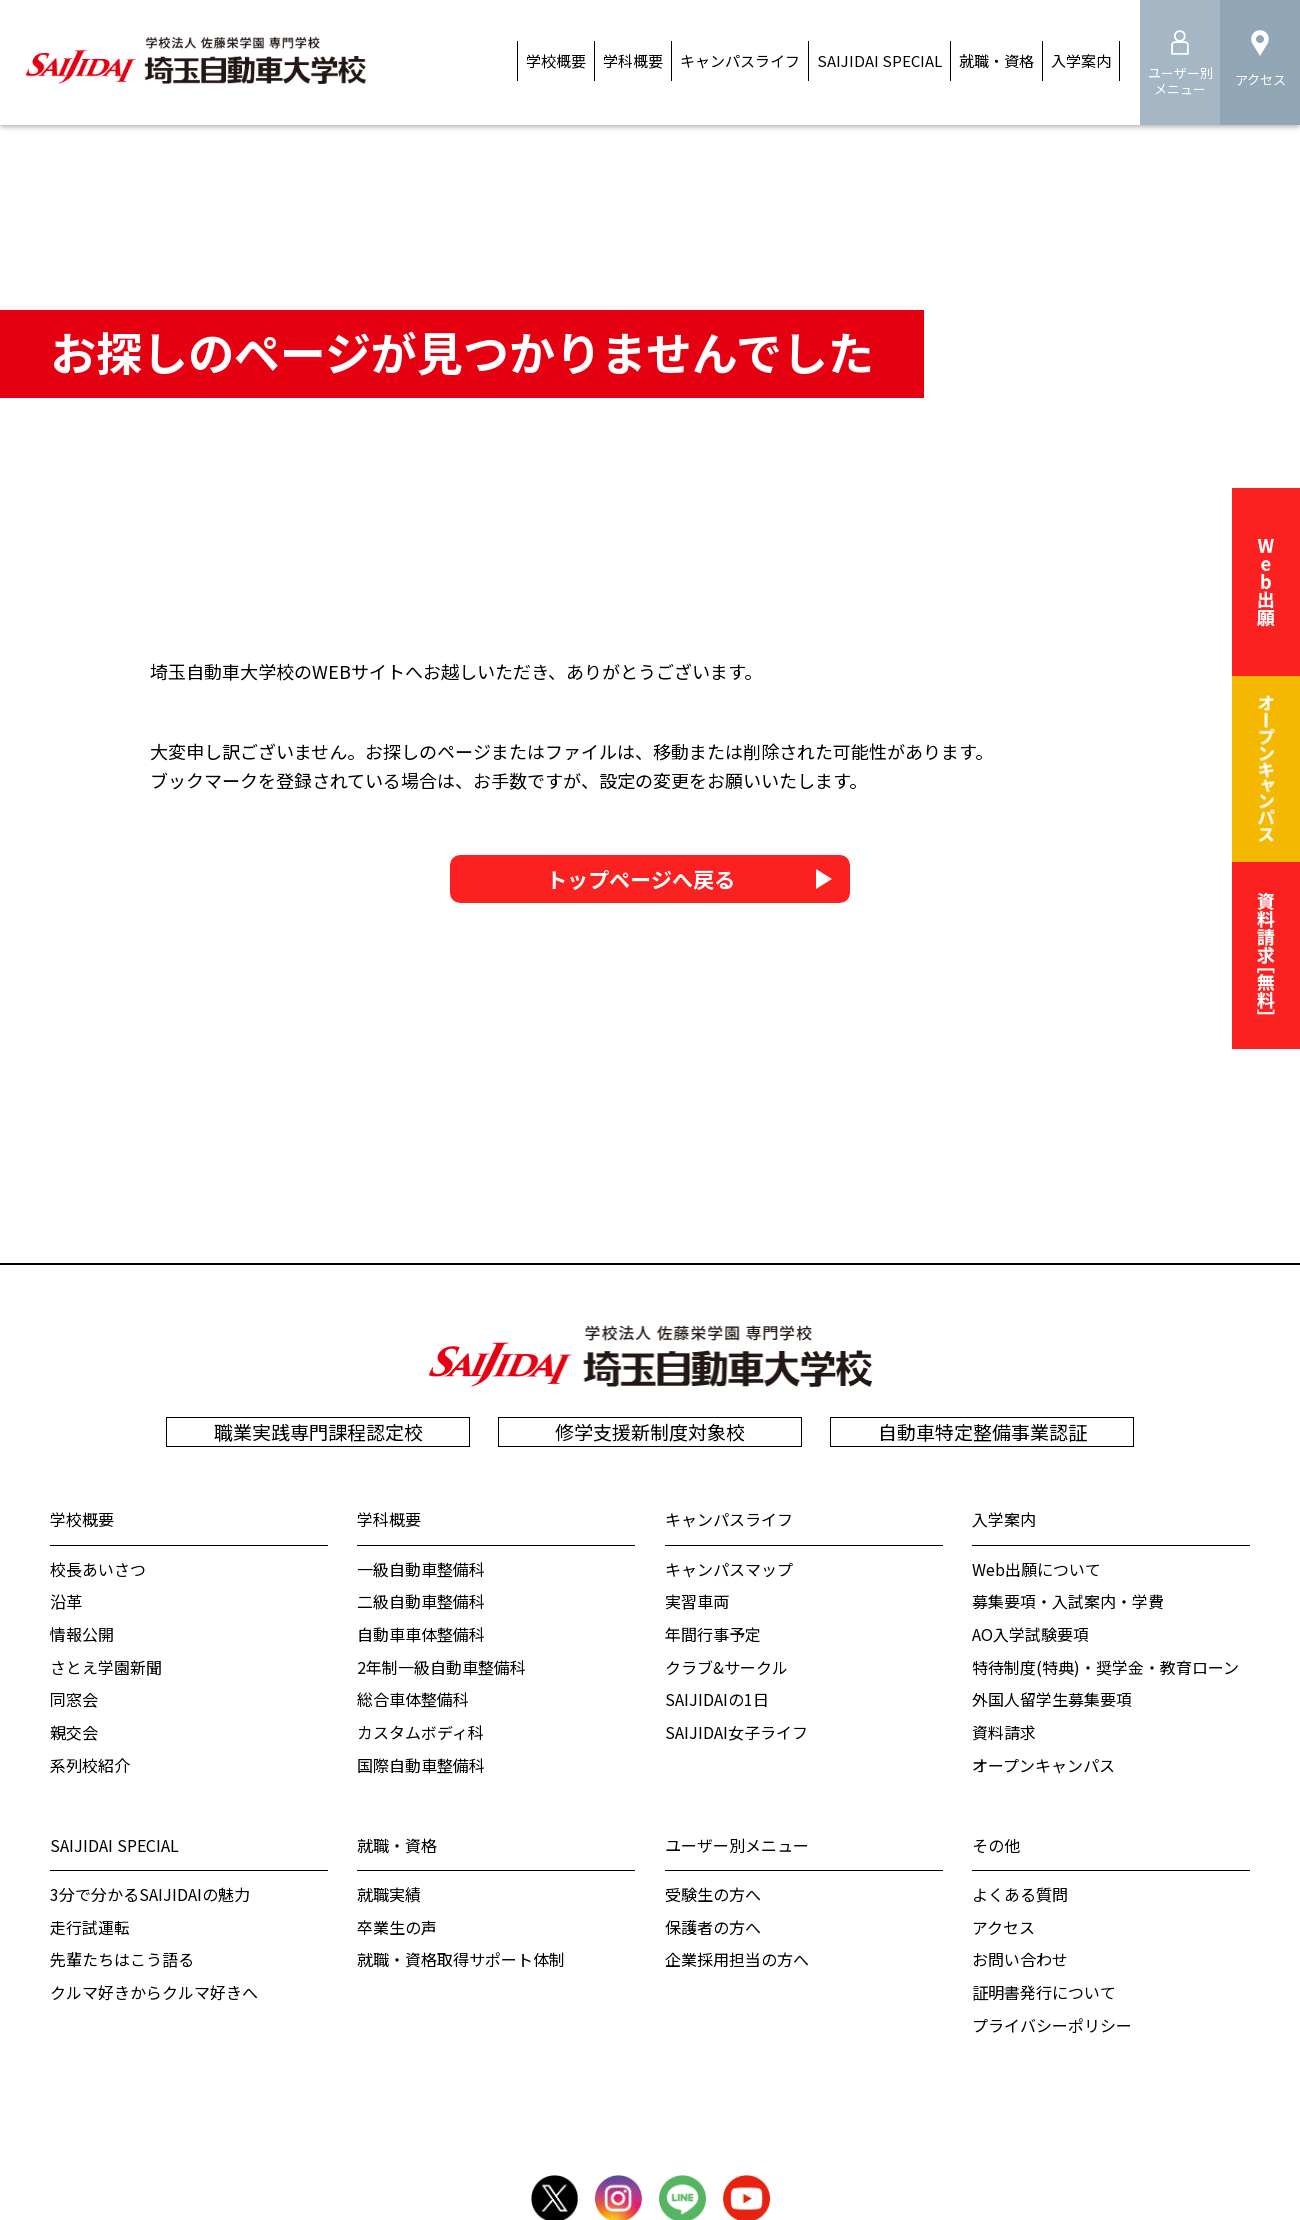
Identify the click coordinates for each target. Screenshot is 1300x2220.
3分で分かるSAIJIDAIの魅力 (150, 1894)
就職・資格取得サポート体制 (461, 1959)
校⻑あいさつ (98, 1569)
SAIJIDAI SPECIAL (114, 1845)
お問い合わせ (1020, 1959)
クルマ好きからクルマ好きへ (154, 1992)
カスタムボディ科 (420, 1732)
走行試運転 (90, 1927)
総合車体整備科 (413, 1699)
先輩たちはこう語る (122, 1959)
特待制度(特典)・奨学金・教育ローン (1105, 1667)
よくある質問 (1020, 1894)
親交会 (74, 1732)
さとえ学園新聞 (106, 1667)
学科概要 (389, 1519)
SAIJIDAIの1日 (717, 1699)
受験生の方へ (713, 1894)
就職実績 (389, 1894)
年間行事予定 (713, 1634)
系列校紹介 (90, 1765)
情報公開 (82, 1634)
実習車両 (697, 1601)
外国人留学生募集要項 (1052, 1699)
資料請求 (1004, 1732)
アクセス (1003, 1927)
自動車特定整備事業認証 (982, 1432)
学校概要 (82, 1519)
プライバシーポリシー (1052, 2025)
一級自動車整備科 (421, 1569)
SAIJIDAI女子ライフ (736, 1732)
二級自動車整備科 (421, 1601)
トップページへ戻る (640, 882)
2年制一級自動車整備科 (441, 1667)
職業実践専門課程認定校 (318, 1432)
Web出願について (1036, 1569)
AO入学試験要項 (1030, 1634)
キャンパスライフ (729, 1519)
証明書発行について (1044, 1992)
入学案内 (1004, 1519)
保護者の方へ (713, 1927)
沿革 (66, 1601)
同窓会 (74, 1699)
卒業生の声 (397, 1927)
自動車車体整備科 (421, 1634)
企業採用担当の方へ (737, 1959)
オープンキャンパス (1043, 1765)
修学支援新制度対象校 (650, 1432)
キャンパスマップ (729, 1569)
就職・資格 (397, 1845)
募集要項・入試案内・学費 (1068, 1601)
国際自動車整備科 (421, 1765)
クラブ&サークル (726, 1667)
